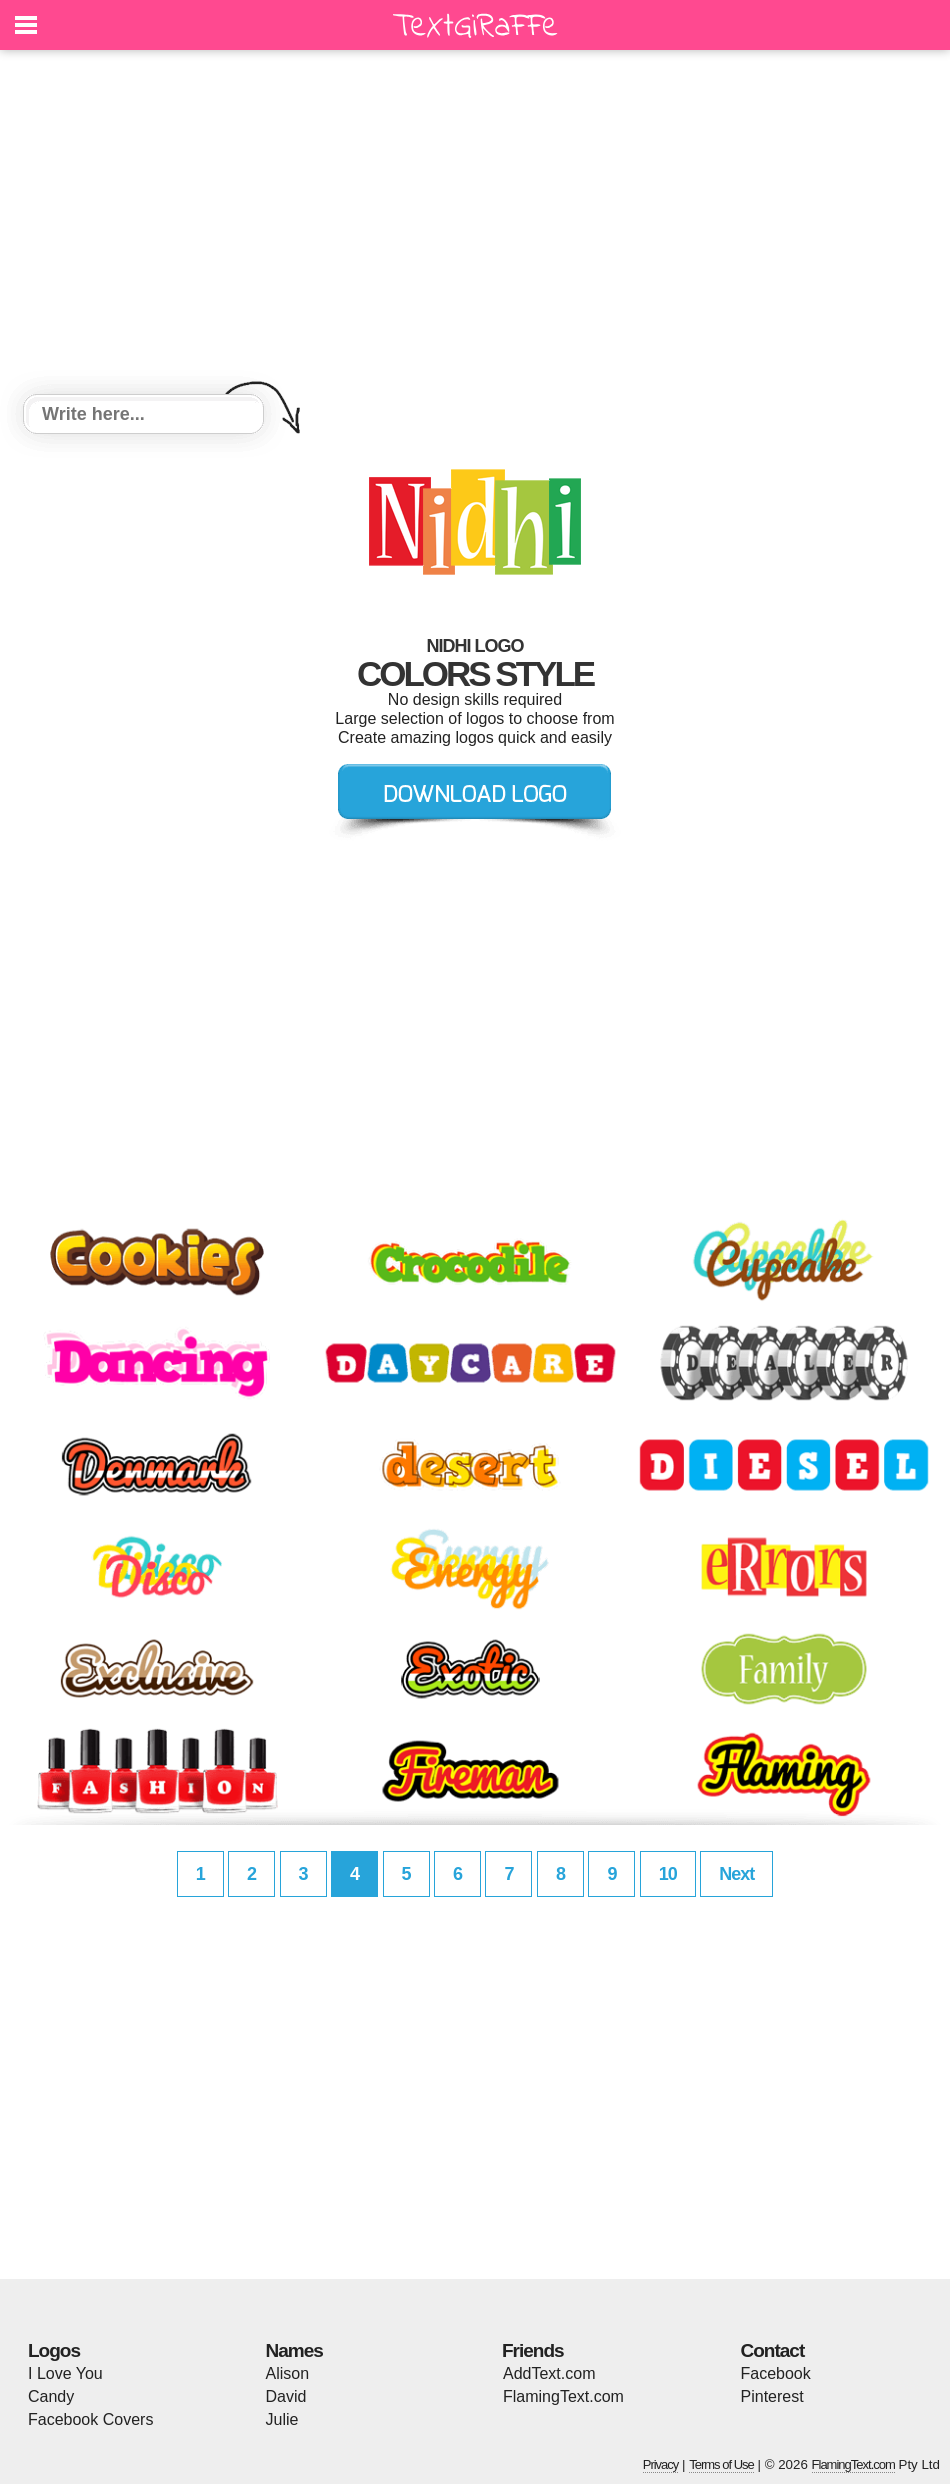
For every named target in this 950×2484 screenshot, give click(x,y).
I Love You (65, 2373)
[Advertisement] (475, 225)
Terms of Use (721, 2464)
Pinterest (772, 2396)
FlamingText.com (563, 2396)
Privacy (661, 2464)
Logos (54, 2350)
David (286, 2396)
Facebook (776, 2373)
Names (294, 2350)
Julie (282, 2419)
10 (668, 1874)
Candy (51, 2396)
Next (736, 1874)
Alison (288, 2373)
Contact (773, 2350)
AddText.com (549, 2373)
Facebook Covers (90, 2419)
